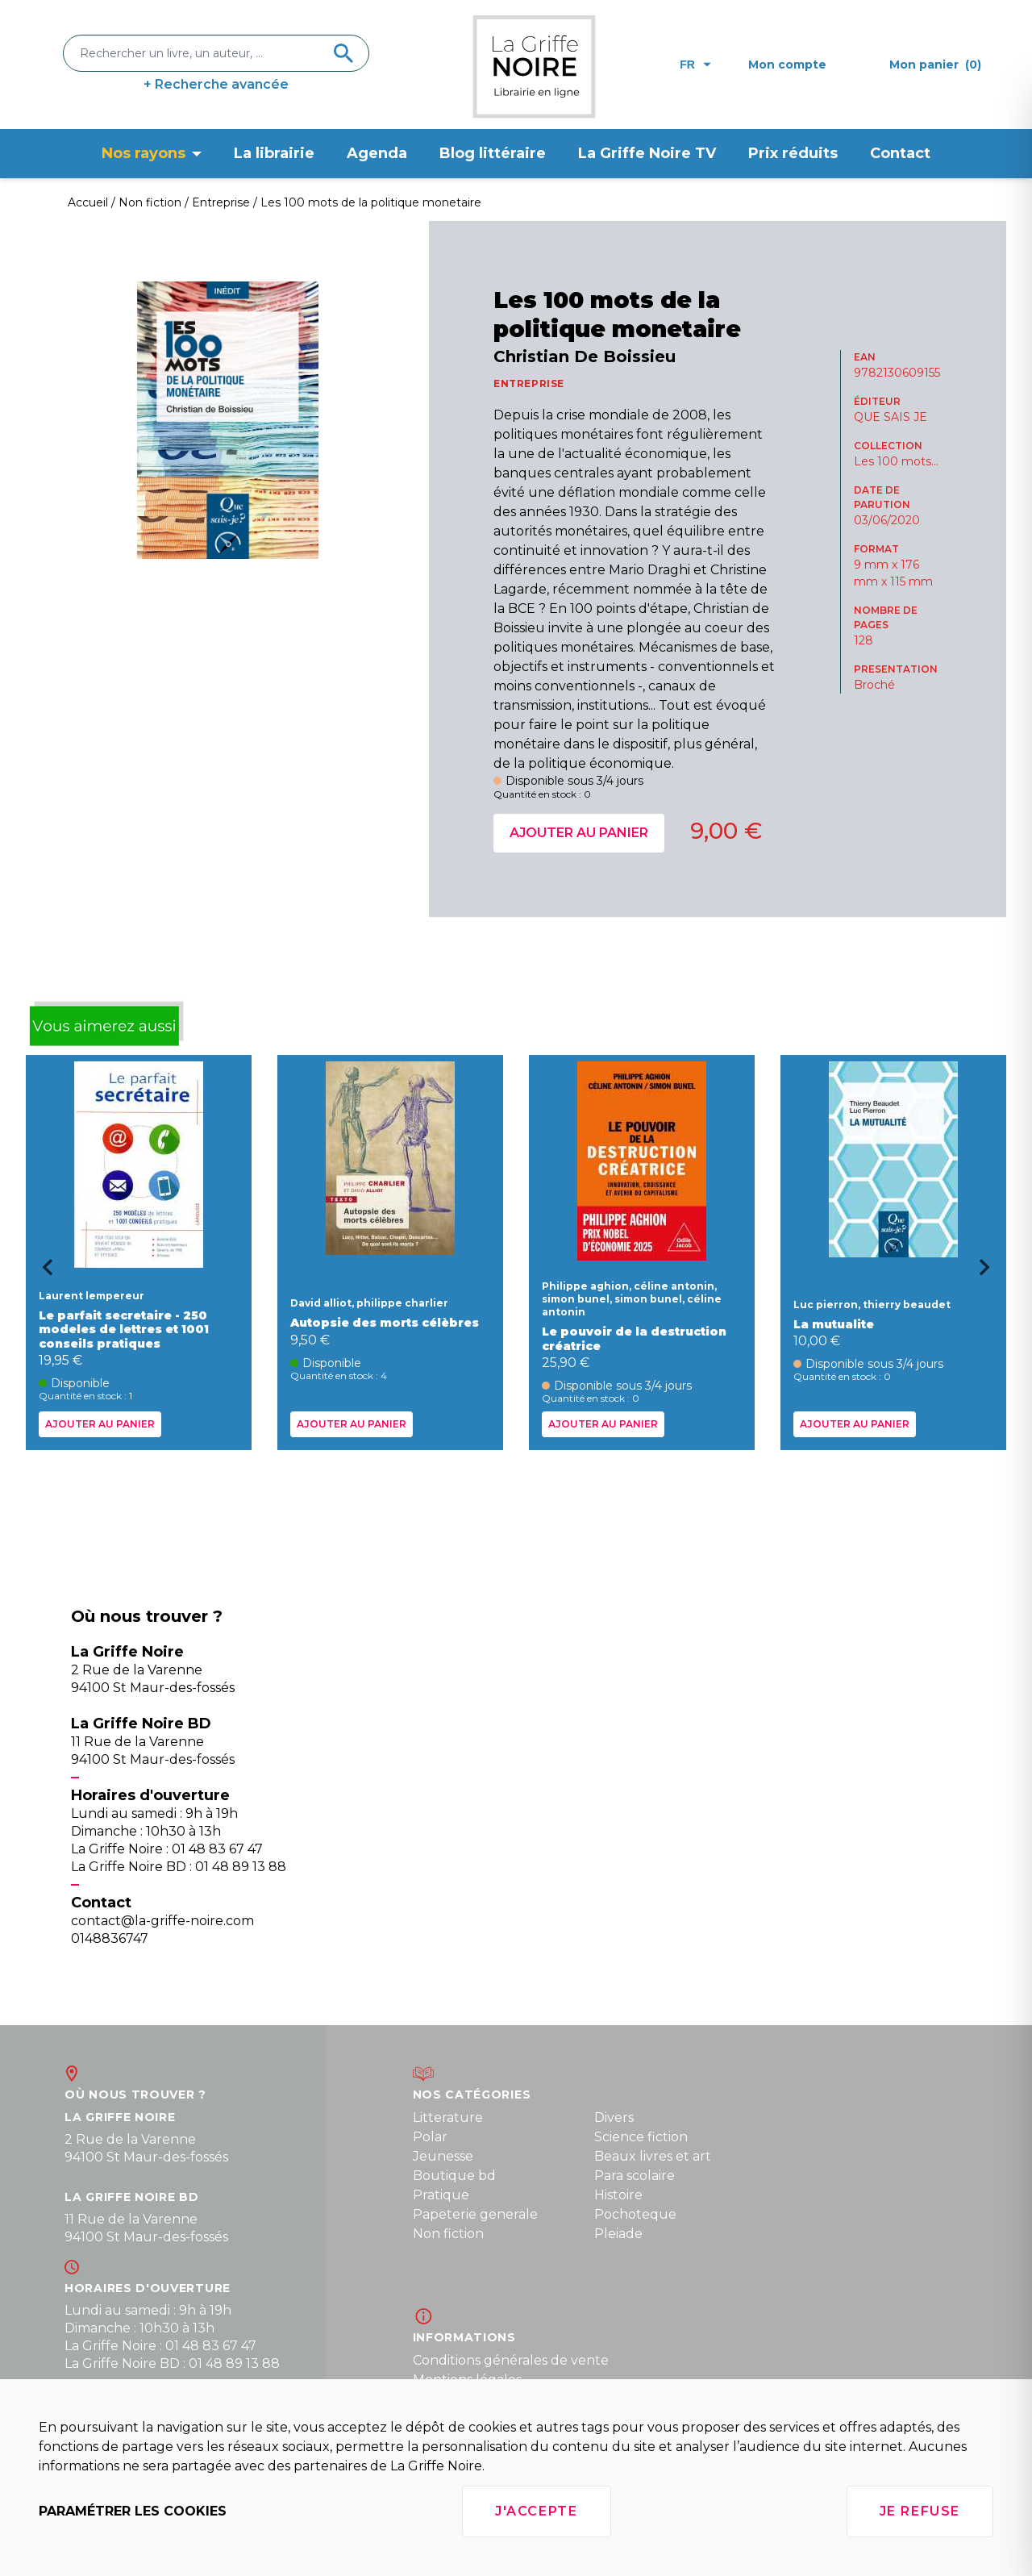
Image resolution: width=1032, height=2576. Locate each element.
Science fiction (641, 2137)
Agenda (377, 153)
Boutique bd (454, 2175)
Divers (614, 2117)
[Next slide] (990, 1272)
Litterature (448, 2117)
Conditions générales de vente (511, 2360)
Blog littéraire (492, 153)
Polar (430, 2137)
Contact (900, 153)
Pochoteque (635, 2214)
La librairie (274, 153)
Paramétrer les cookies (133, 2511)
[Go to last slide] (42, 1272)
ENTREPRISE (528, 383)
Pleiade (618, 2233)
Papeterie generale (475, 2214)
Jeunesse (443, 2156)
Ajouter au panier (579, 832)
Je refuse (920, 2511)
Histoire (618, 2195)
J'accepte (536, 2511)
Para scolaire (634, 2175)
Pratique (441, 2195)
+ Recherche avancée (216, 84)
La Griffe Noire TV (647, 153)
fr (695, 64)
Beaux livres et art (652, 2156)
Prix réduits (793, 153)
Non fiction (448, 2233)
